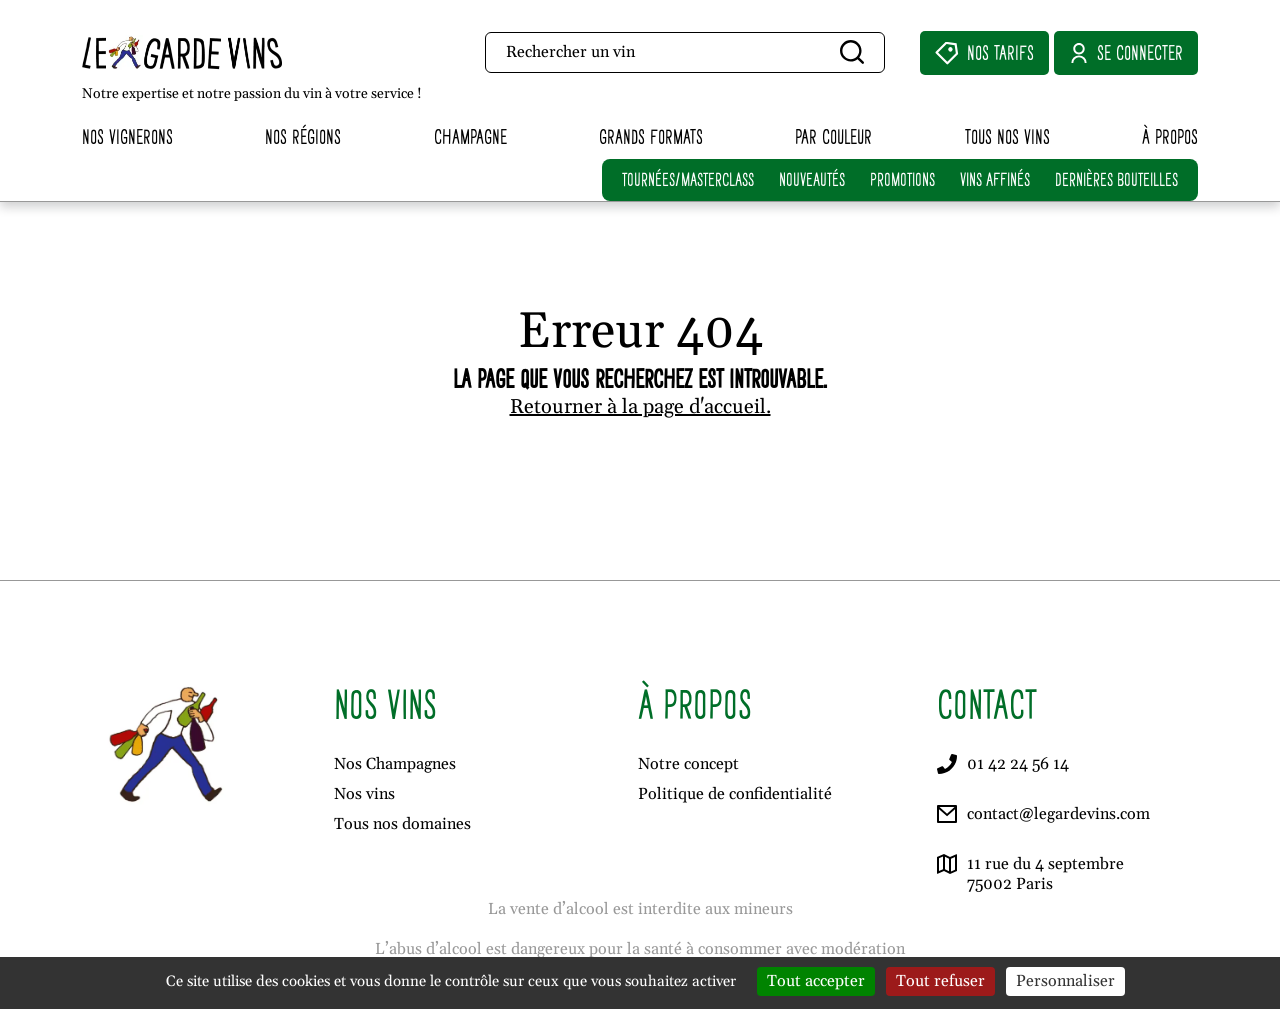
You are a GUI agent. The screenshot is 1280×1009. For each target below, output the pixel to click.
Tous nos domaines (402, 824)
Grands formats (651, 136)
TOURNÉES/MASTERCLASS (688, 179)
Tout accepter (816, 981)
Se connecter (1126, 53)
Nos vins (364, 794)
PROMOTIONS (902, 179)
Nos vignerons (127, 136)
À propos (1170, 136)
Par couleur (833, 136)
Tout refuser (940, 981)
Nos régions (303, 136)
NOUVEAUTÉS (812, 179)
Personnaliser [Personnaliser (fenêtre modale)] (1065, 981)
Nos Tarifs (984, 53)
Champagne (470, 136)
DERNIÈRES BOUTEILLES (1116, 179)
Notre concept (688, 764)
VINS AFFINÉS (995, 179)
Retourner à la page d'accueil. (640, 407)
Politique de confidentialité (735, 794)
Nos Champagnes (395, 764)
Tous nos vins (1007, 136)
